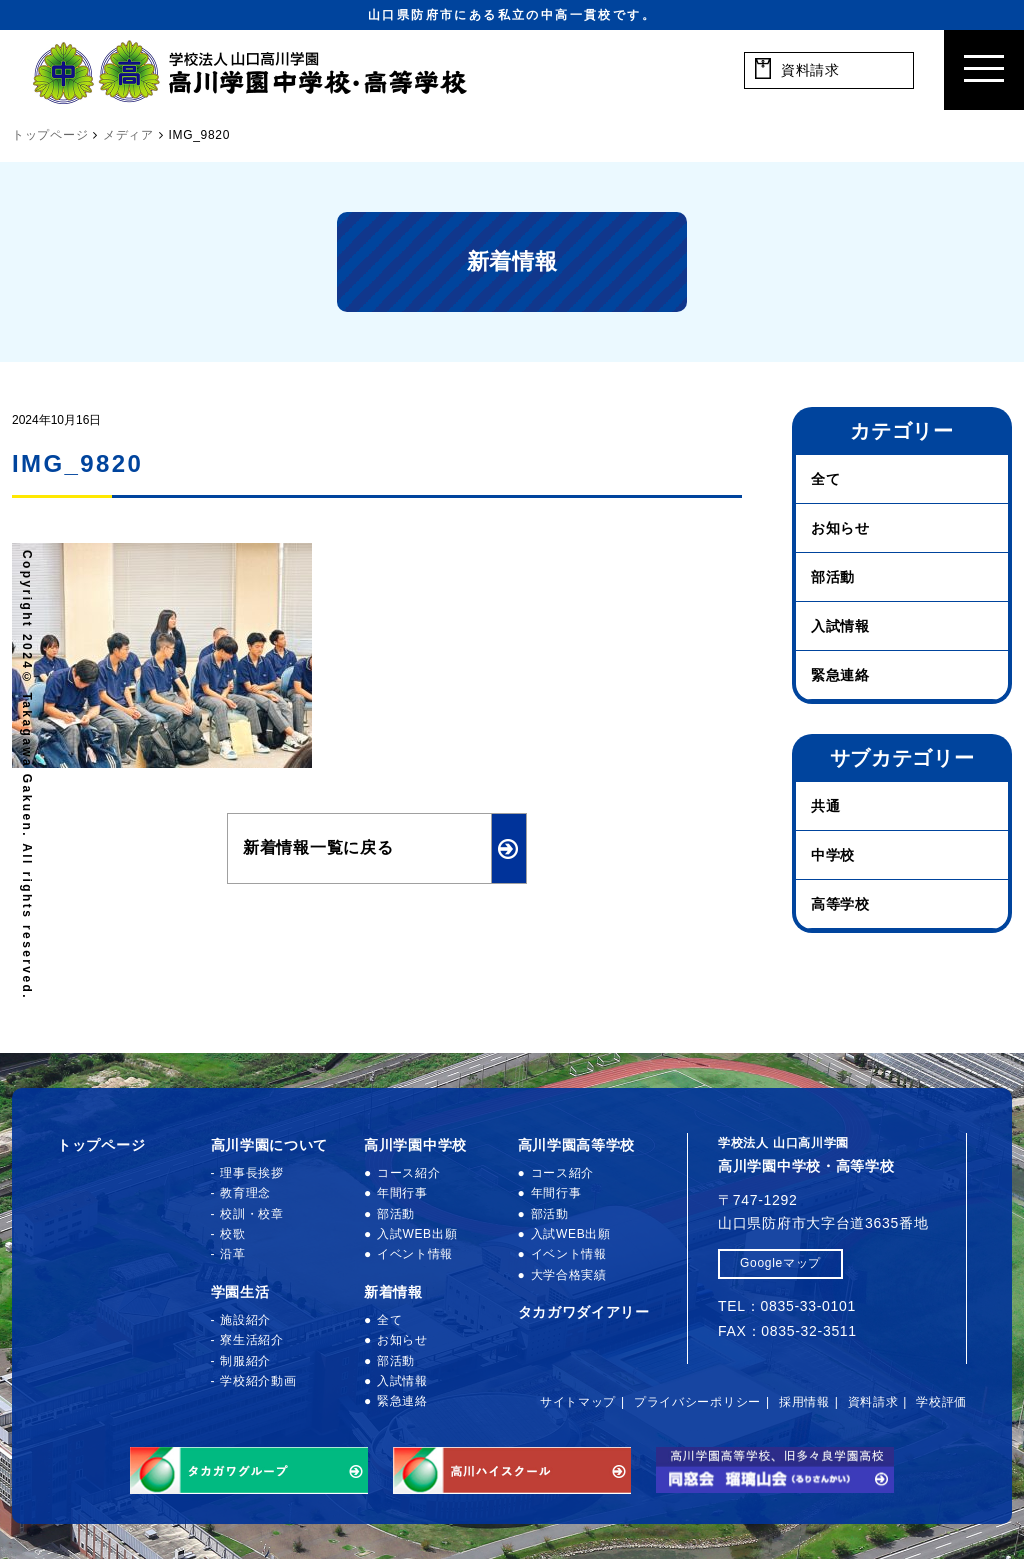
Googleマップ (780, 1263)
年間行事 (402, 1193)
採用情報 (804, 1402)
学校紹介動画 (258, 1381)
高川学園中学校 (415, 1145)
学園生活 (240, 1292)
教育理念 (245, 1193)
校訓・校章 (252, 1214)
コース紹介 (409, 1173)
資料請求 (873, 1402)
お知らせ (840, 528)
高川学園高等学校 (577, 1145)
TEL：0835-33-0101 (787, 1306)
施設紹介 (245, 1320)
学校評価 (941, 1402)
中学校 (833, 855)
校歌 (232, 1234)
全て (825, 479)
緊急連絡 (840, 675)
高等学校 (840, 904)
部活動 (833, 577)
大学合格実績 (569, 1275)
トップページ (101, 1145)
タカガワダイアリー (584, 1312)
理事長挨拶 (252, 1173)
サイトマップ (578, 1402)
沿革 (232, 1254)
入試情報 (840, 626)
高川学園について (270, 1145)
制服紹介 (245, 1361)
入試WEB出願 (417, 1234)
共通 (825, 806)
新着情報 (393, 1292)
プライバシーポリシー (697, 1402)
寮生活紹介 (252, 1340)
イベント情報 (415, 1254)
